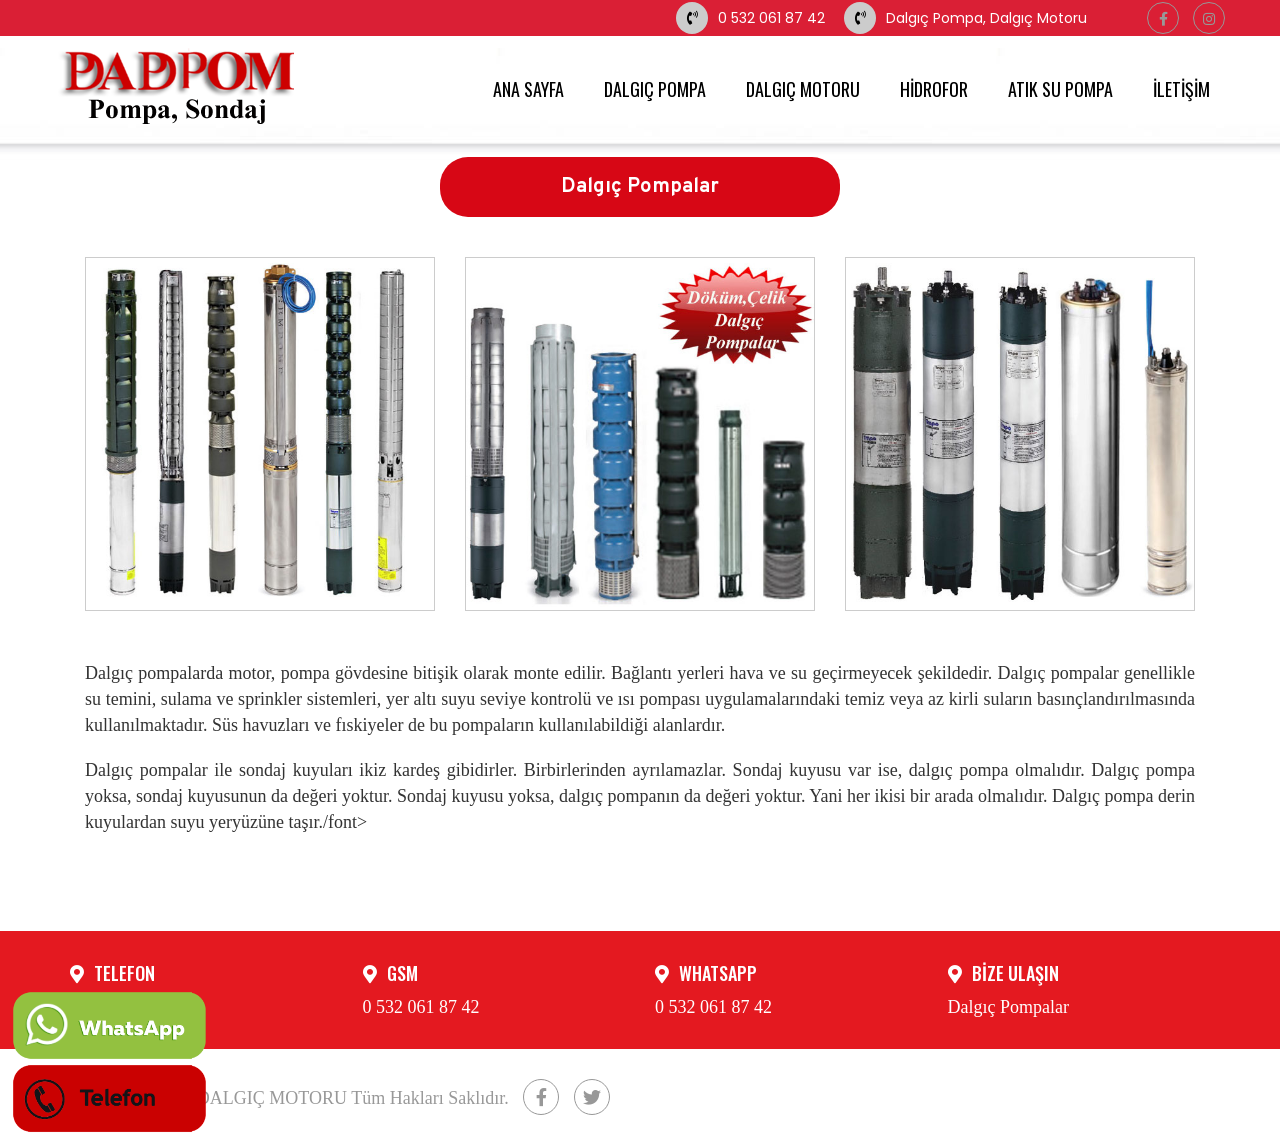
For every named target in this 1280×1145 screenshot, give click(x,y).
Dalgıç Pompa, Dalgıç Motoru (965, 18)
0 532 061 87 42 (750, 18)
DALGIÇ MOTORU (803, 89)
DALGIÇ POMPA (655, 89)
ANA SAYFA (528, 89)
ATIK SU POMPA (1060, 89)
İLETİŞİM (1181, 89)
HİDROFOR (934, 89)
